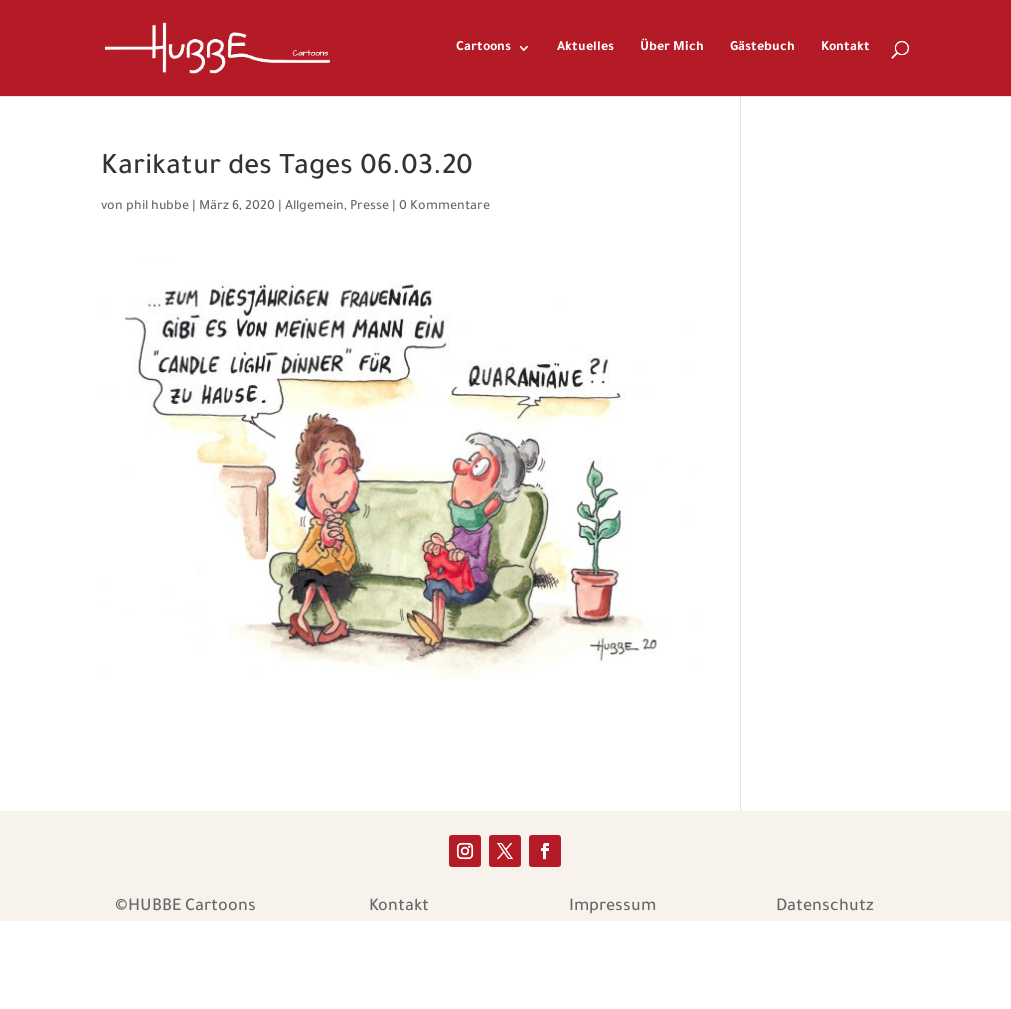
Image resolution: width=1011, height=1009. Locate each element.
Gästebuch (762, 48)
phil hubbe (157, 207)
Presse (369, 207)
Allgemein (314, 207)
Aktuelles (585, 48)
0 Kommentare (444, 207)
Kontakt (845, 48)
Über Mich (672, 48)
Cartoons (483, 48)
